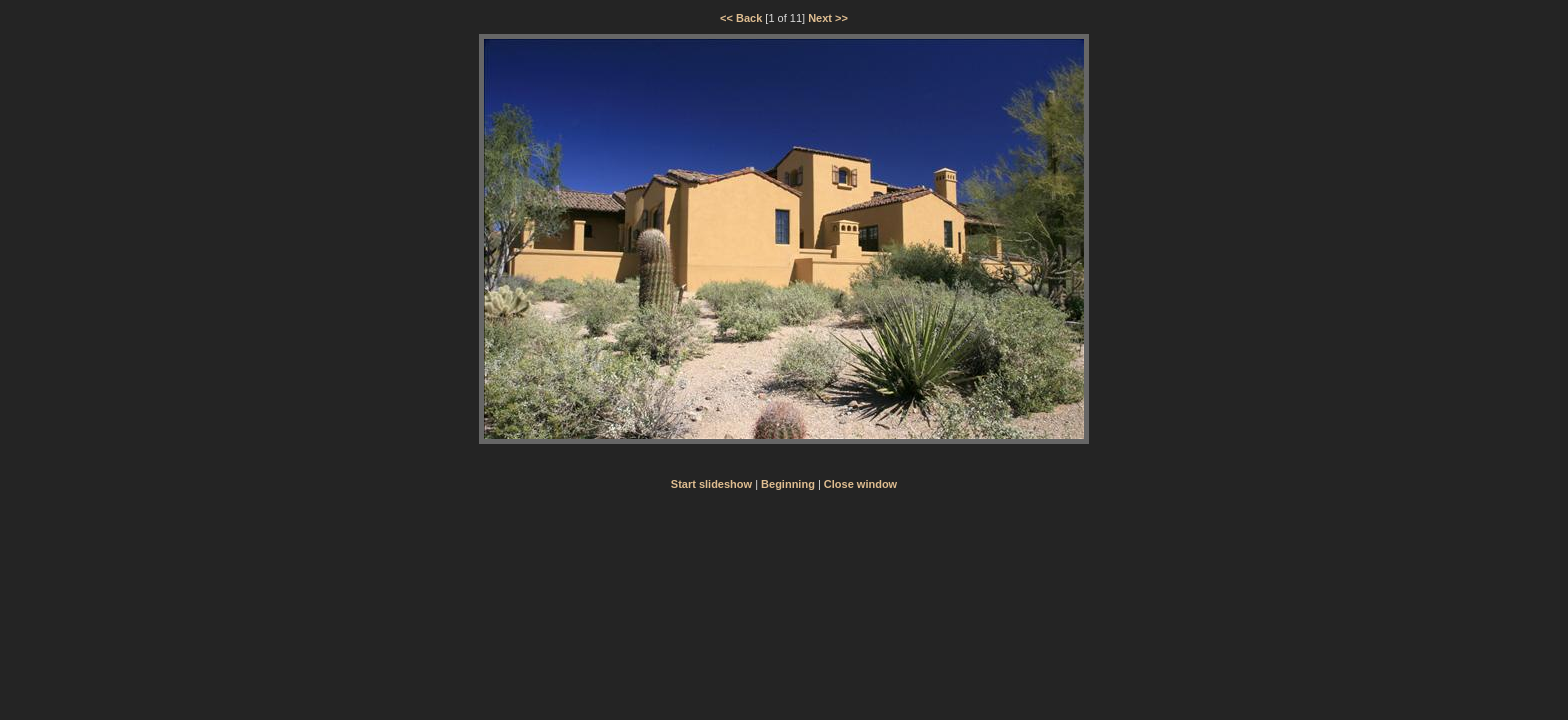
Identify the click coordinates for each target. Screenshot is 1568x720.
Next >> (828, 18)
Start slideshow (711, 484)
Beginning (788, 484)
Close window (860, 484)
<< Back (741, 18)
